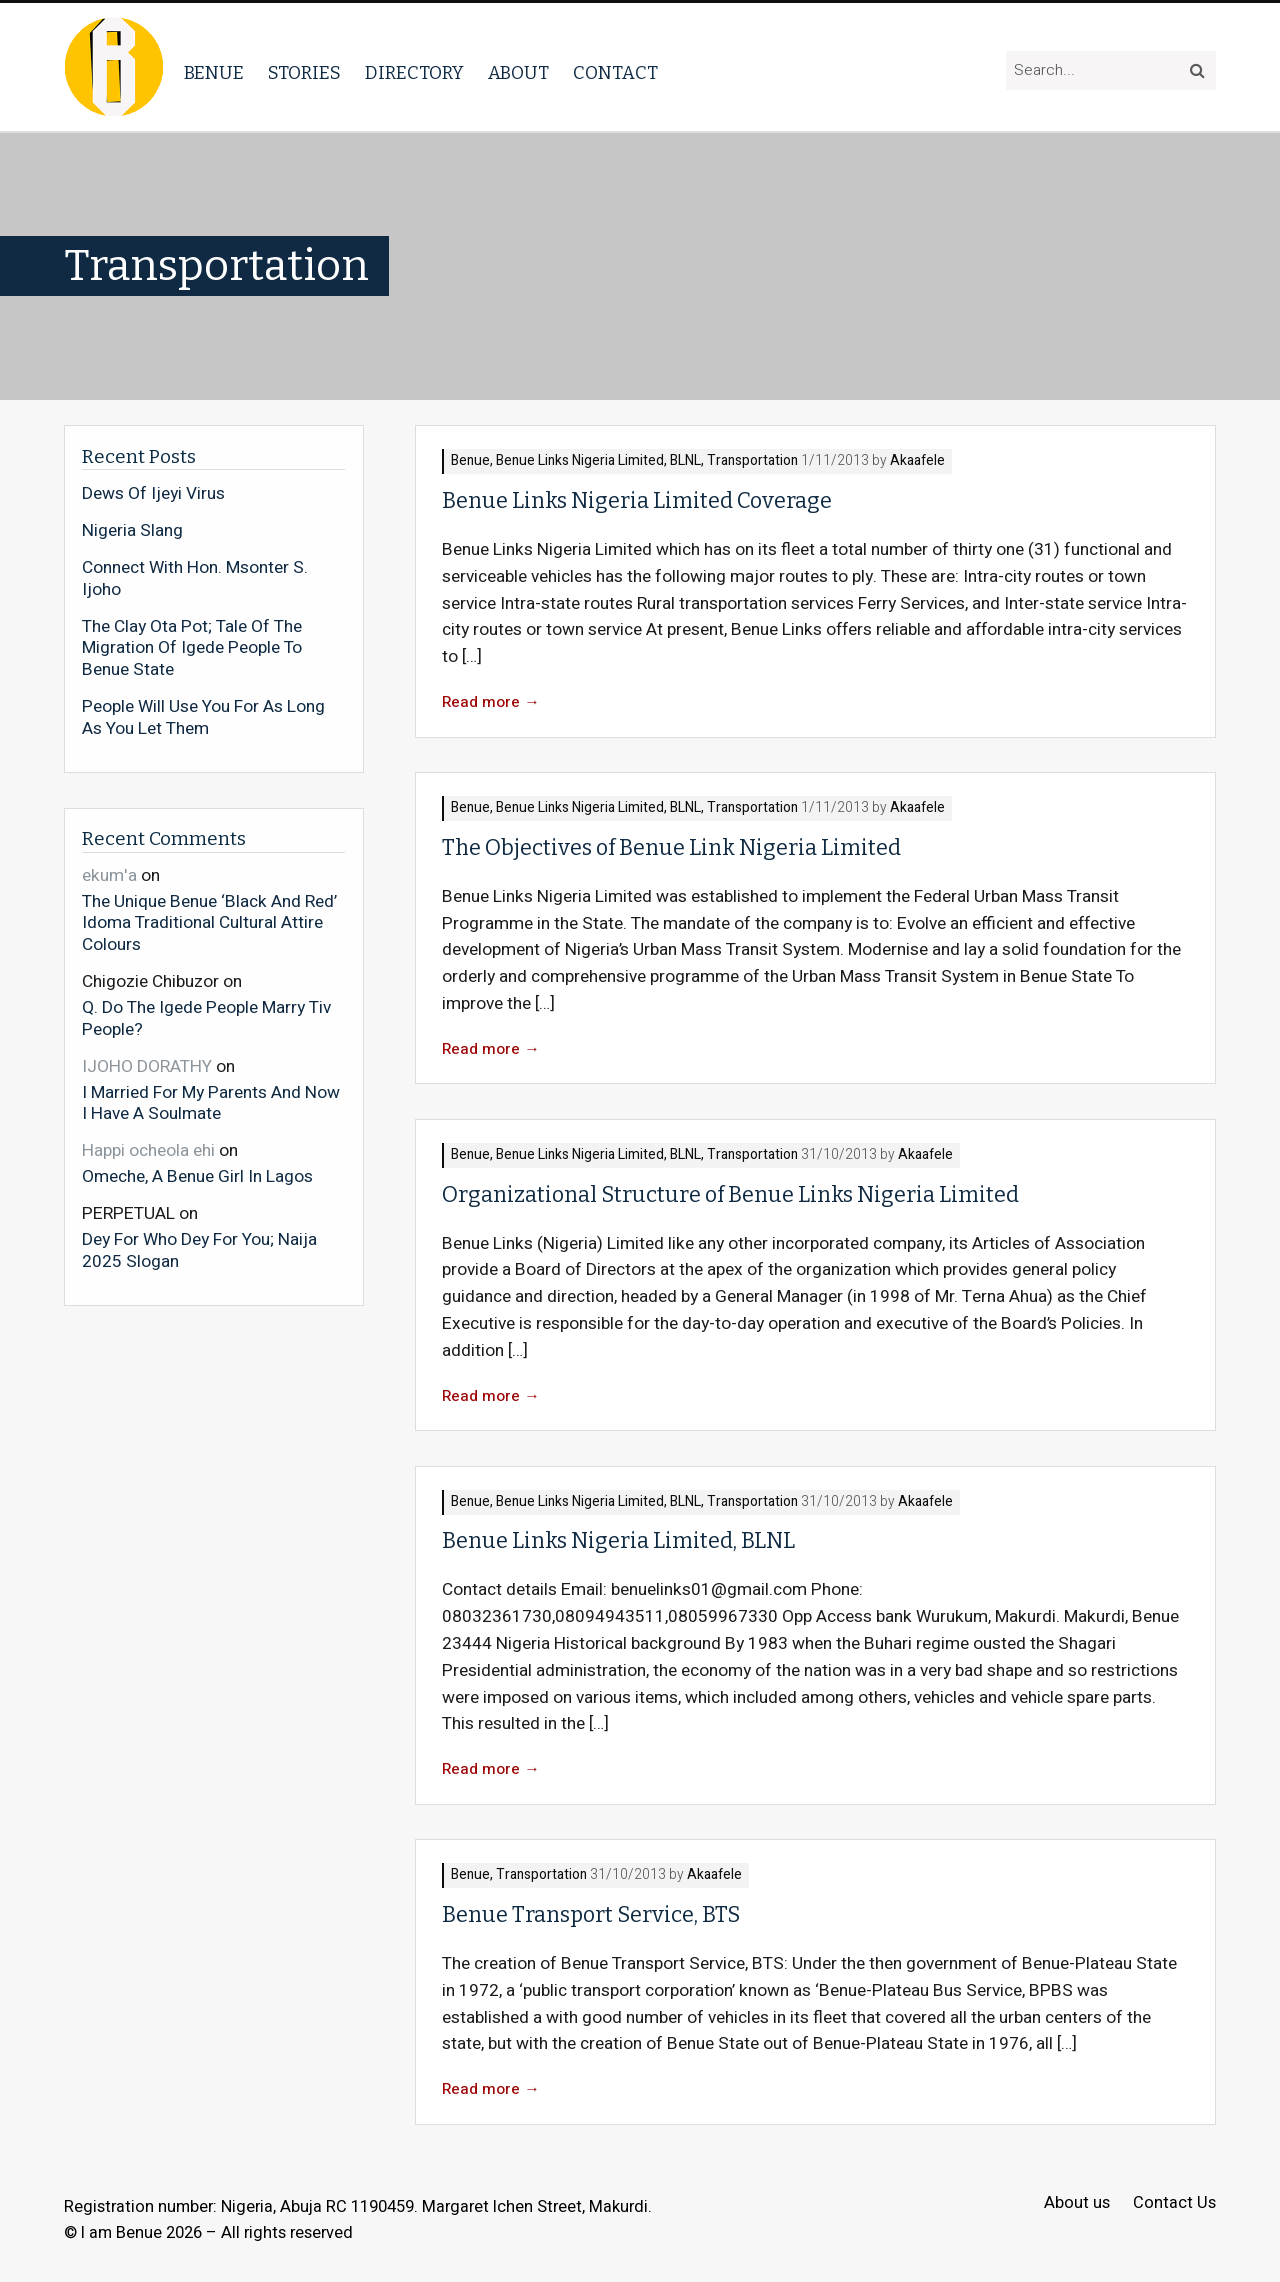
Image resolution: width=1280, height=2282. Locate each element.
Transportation (752, 461)
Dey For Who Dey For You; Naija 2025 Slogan (199, 1249)
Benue (214, 73)
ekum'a (109, 875)
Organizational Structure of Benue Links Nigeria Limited (730, 1195)
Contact (615, 73)
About (518, 73)
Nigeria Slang (132, 531)
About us (1077, 2203)
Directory (414, 73)
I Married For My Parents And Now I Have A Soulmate (211, 1102)
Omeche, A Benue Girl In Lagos (197, 1176)
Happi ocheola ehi (148, 1150)
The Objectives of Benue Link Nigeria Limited (671, 848)
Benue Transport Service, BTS (591, 1915)
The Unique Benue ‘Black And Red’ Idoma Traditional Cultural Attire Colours (209, 922)
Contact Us (1174, 2203)
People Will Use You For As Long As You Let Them (203, 717)
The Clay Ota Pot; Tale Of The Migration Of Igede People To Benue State (192, 648)
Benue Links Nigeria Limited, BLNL (598, 461)
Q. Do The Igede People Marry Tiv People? (206, 1017)
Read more (491, 702)
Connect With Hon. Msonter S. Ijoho (195, 578)
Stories (304, 73)
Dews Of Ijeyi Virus (153, 494)
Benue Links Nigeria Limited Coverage (637, 501)
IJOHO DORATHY (147, 1066)
